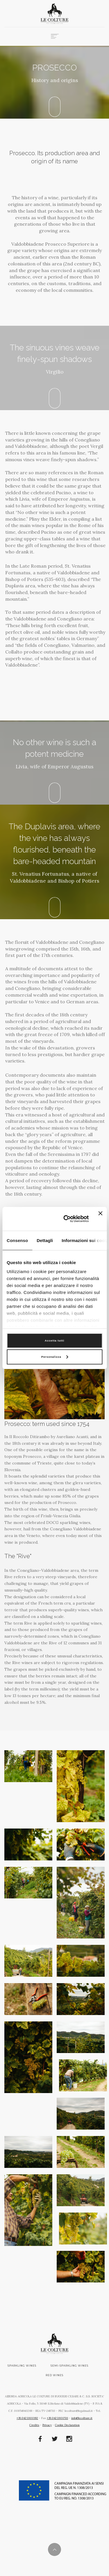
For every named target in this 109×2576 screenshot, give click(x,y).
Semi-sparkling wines (69, 2365)
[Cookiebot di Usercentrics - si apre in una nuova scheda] (66, 1219)
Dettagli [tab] (45, 1240)
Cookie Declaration (67, 2425)
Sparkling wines (22, 2365)
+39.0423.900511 (57, 2418)
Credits (34, 2425)
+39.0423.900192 (27, 2418)
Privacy (47, 2425)
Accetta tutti (54, 1340)
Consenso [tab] (17, 1240)
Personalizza (54, 1356)
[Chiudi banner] (100, 1218)
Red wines (54, 2375)
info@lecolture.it (81, 2418)
